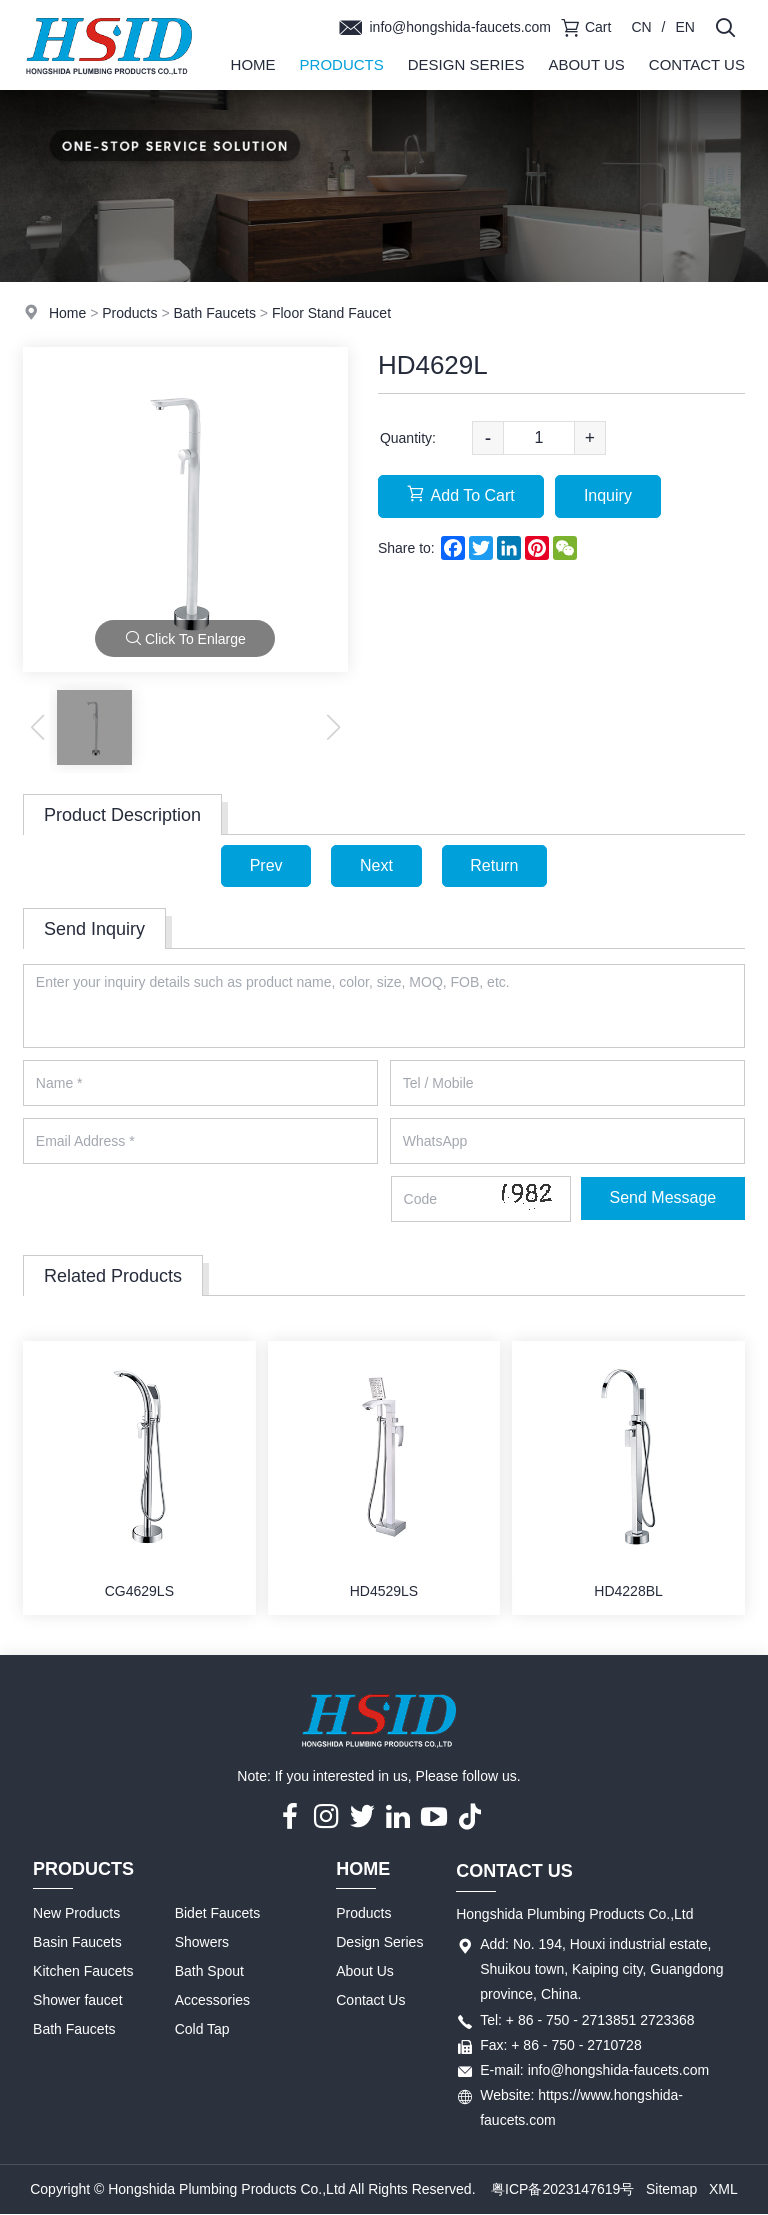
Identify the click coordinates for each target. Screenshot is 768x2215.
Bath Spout (209, 1972)
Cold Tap (202, 2030)
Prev (265, 865)
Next (376, 865)
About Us (586, 64)
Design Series (466, 64)
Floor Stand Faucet (331, 313)
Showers (202, 1943)
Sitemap (671, 2189)
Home (253, 64)
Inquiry (609, 495)
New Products (76, 1914)
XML (723, 2189)
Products (342, 64)
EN (685, 27)
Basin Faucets (77, 1943)
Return (495, 865)
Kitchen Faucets (83, 1972)
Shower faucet (78, 2001)
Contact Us (697, 64)
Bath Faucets (214, 313)
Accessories (212, 2001)
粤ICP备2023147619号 (562, 2189)
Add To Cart (461, 494)
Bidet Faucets (218, 1914)
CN (641, 27)
